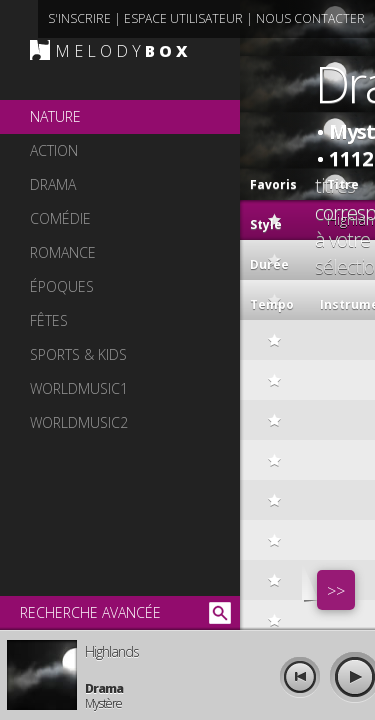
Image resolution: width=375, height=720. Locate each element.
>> (336, 591)
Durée (269, 264)
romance (63, 252)
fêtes (49, 320)
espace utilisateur (183, 18)
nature (55, 116)
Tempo (272, 304)
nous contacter (310, 18)
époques (62, 286)
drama (53, 184)
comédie (60, 218)
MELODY (123, 51)
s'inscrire (79, 18)
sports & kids (78, 354)
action (54, 150)
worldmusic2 (79, 422)
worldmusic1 (79, 388)
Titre (322, 180)
